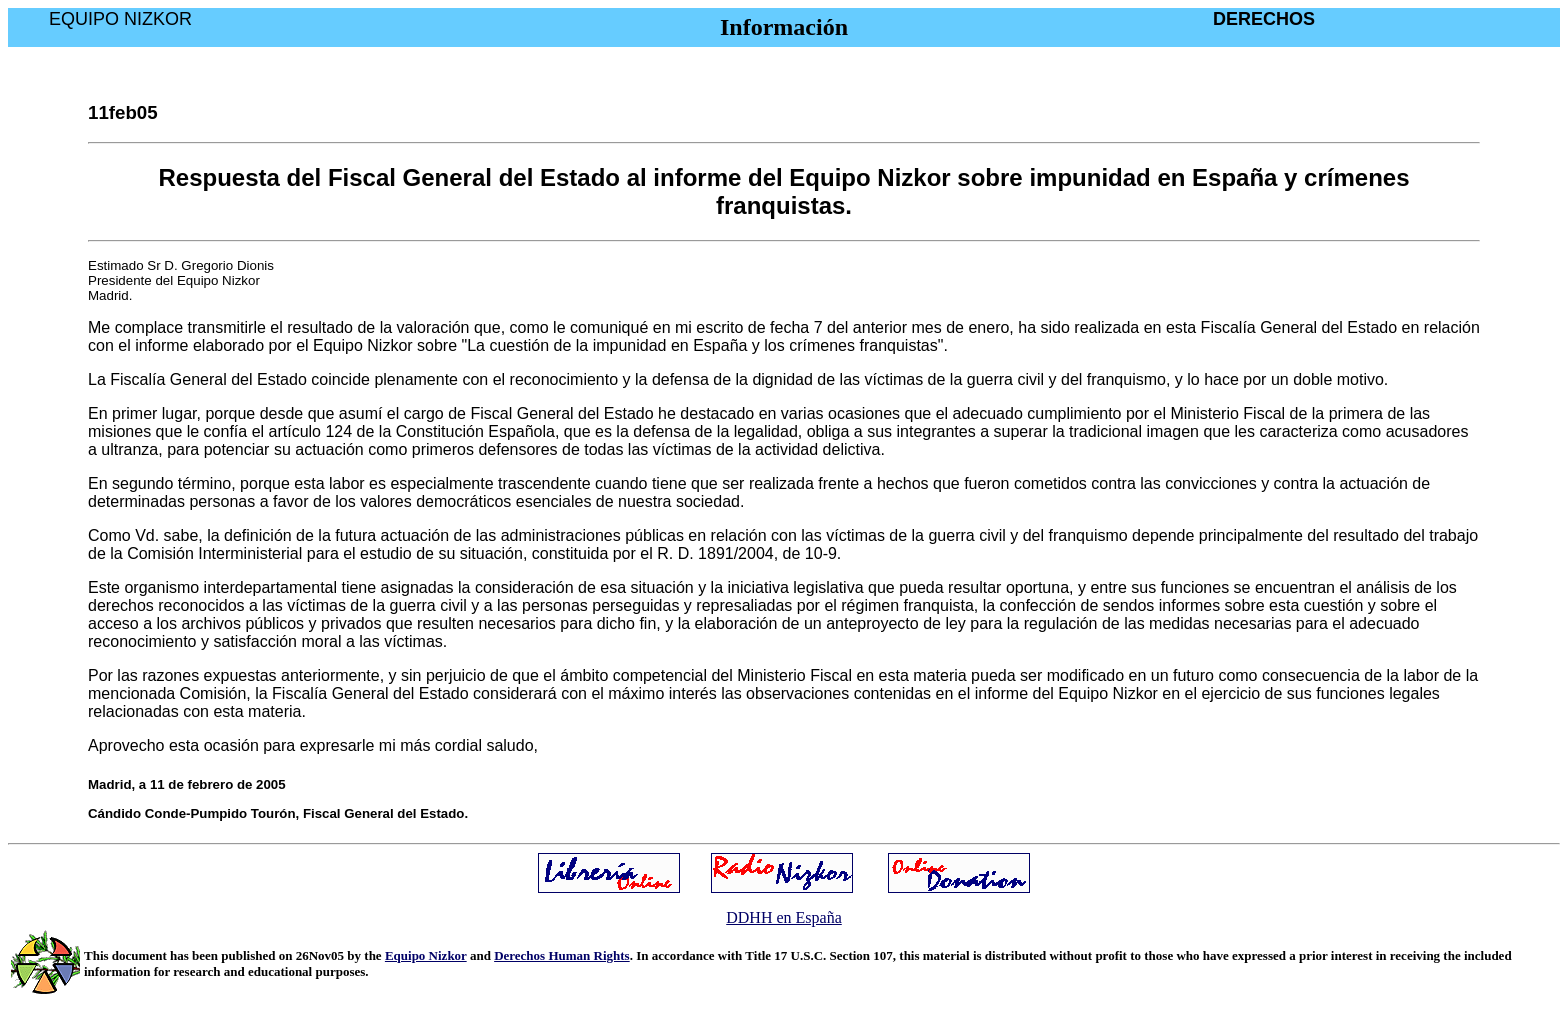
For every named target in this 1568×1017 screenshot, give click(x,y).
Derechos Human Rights (562, 955)
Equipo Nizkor (426, 955)
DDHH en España (784, 917)
